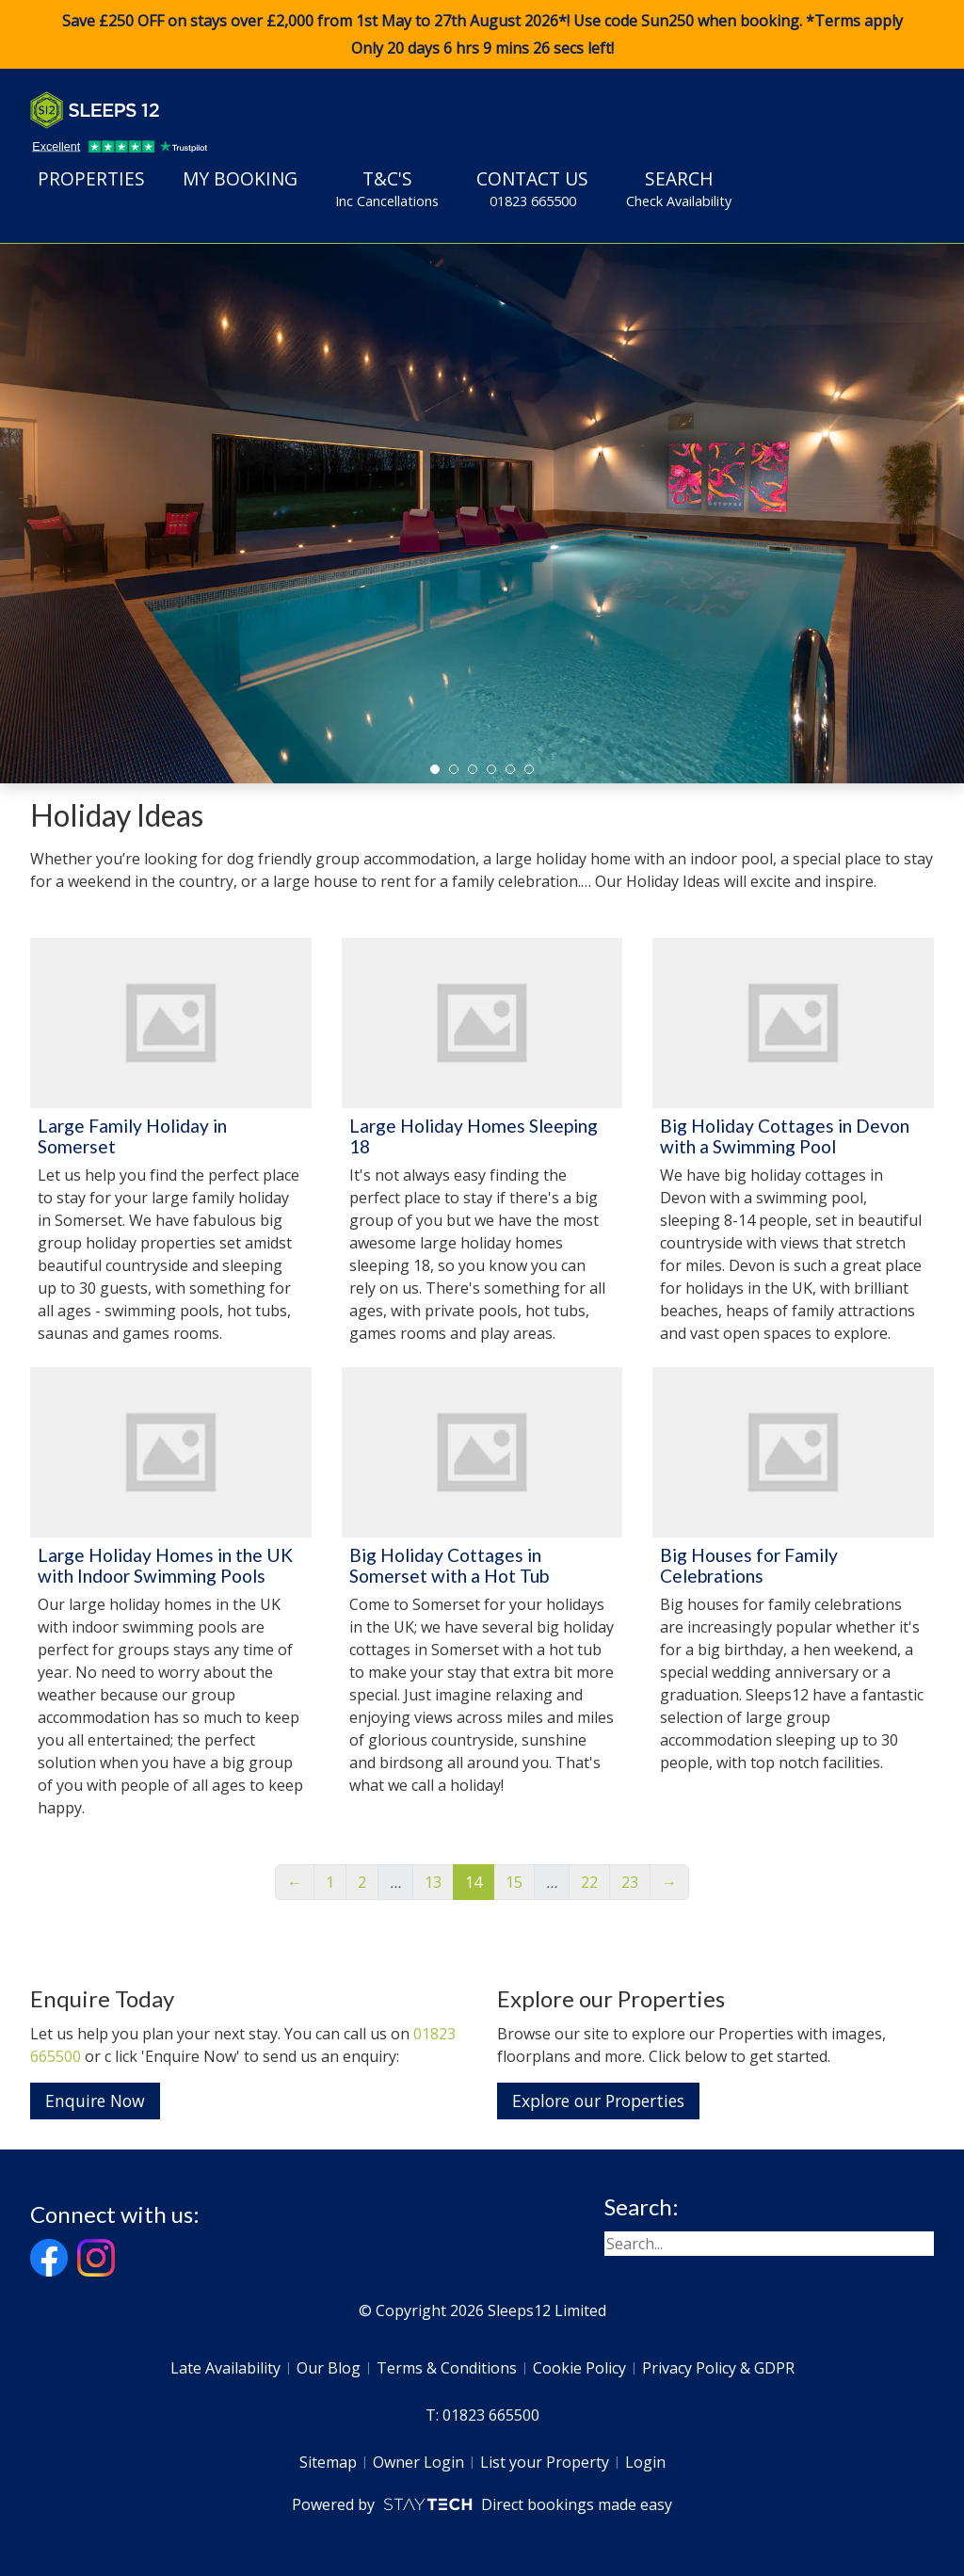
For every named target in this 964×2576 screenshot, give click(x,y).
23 (629, 1882)
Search (678, 188)
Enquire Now (95, 2100)
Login (645, 2462)
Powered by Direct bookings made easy (481, 2504)
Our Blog (329, 2368)
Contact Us (532, 188)
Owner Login (418, 2462)
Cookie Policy (579, 2368)
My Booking (240, 178)
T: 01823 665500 (482, 2415)
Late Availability (225, 2368)
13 (433, 1882)
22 (589, 1882)
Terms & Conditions (447, 2368)
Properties (91, 178)
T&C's (387, 188)
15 (514, 1882)
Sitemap (328, 2462)
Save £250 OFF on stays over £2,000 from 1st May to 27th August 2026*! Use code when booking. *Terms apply (482, 34)
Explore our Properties (598, 2100)
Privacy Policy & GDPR (718, 2368)
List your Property (544, 2462)
